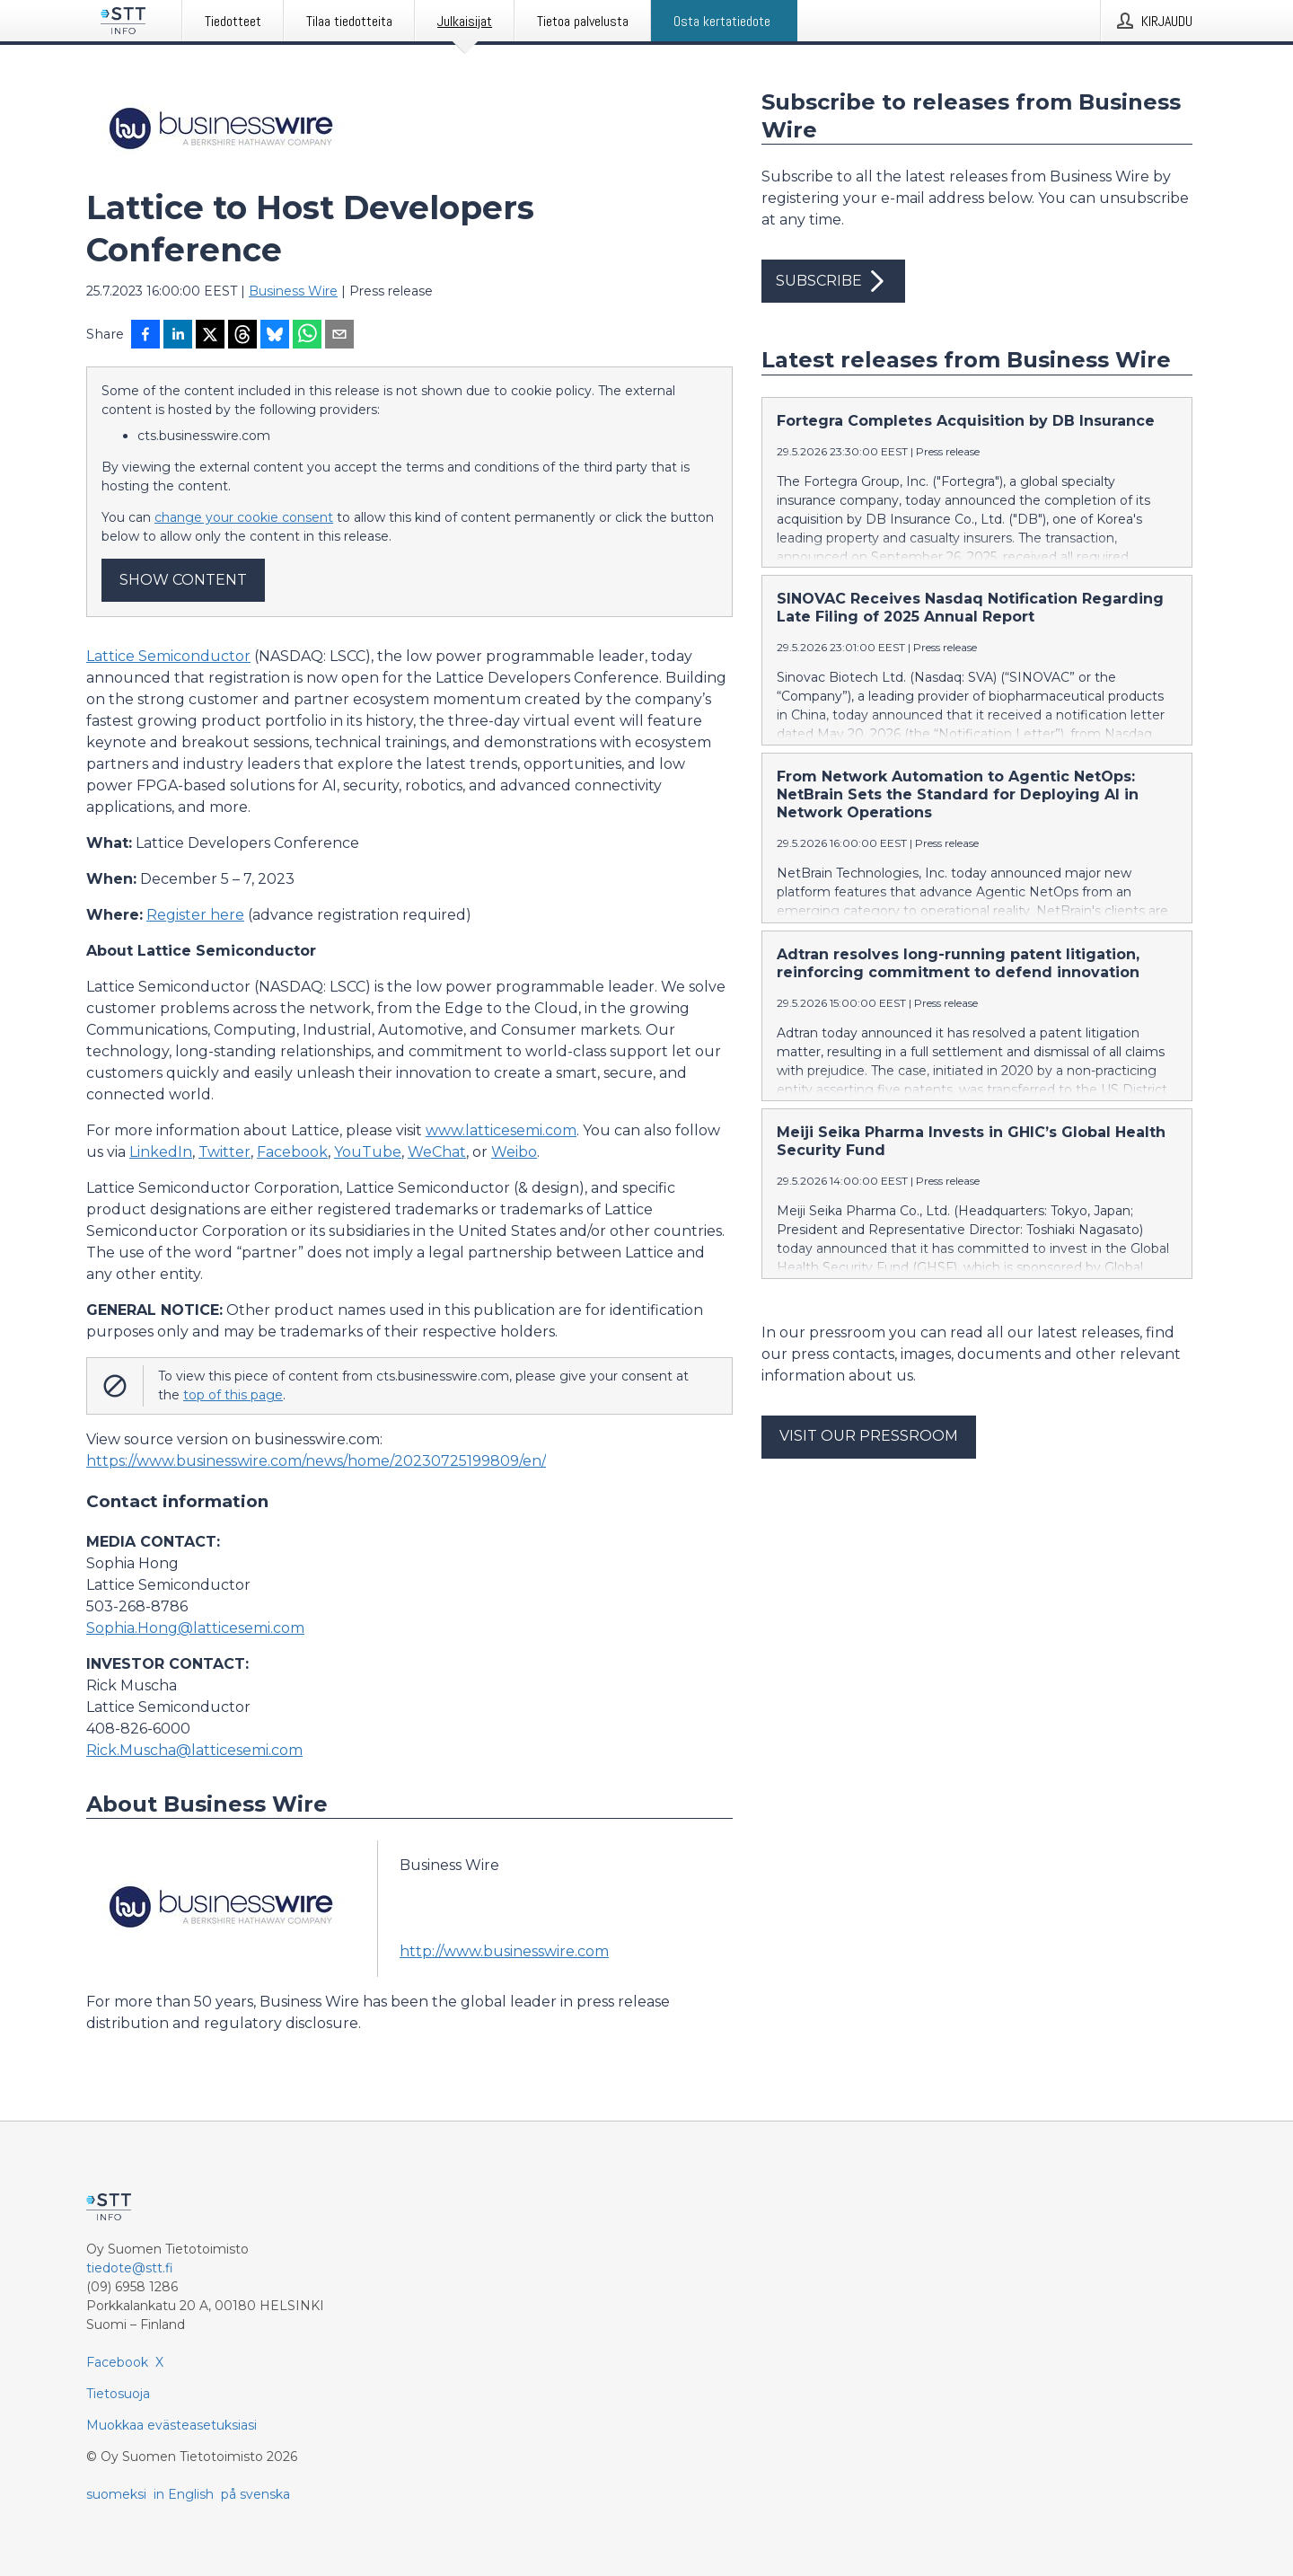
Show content (183, 579)
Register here (195, 914)
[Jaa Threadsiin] (242, 336)
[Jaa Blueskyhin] (274, 336)
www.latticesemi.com (501, 1130)
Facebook (292, 1151)
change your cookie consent (243, 517)
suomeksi (116, 2494)
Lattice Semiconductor (168, 656)
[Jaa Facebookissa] (145, 336)
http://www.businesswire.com (504, 1951)
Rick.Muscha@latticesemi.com (194, 1750)
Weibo (514, 1151)
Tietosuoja (118, 2394)
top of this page (233, 1395)
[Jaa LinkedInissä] (177, 336)
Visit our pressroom (868, 1435)
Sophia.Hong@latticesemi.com (195, 1627)
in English (184, 2494)
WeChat (437, 1151)
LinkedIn (160, 1151)
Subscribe (833, 281)
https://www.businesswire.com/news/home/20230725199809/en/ (316, 1460)
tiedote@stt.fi (129, 2268)
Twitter (224, 1151)
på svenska (255, 2494)
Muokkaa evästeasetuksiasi (171, 2425)
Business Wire (293, 291)
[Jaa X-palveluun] (210, 336)
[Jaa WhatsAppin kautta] (307, 336)
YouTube (367, 1151)
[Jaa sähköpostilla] (339, 336)
